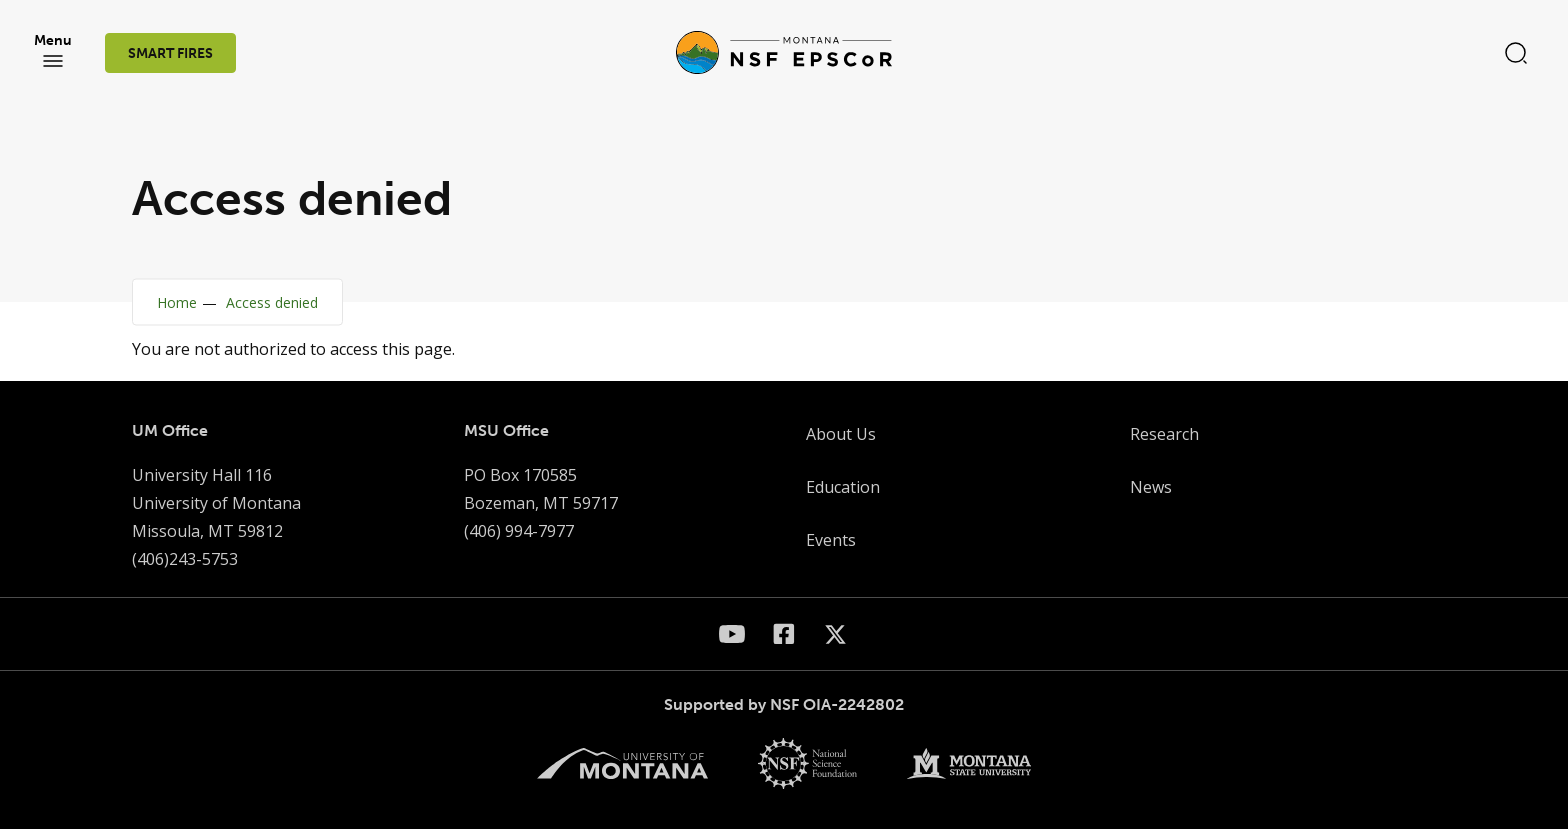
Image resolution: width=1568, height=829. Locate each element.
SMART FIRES (170, 53)
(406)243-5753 (185, 559)
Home (177, 302)
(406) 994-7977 (519, 531)
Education (843, 487)
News (1151, 487)
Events (831, 540)
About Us (841, 434)
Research (1164, 434)
